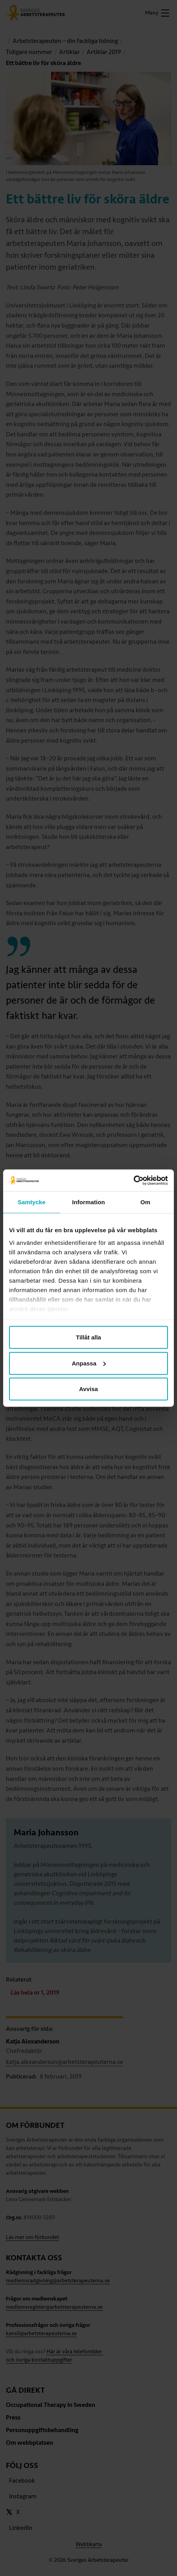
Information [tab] (88, 1202)
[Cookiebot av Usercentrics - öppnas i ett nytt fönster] (133, 1180)
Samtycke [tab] (32, 1202)
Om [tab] (145, 1202)
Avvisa (88, 1389)
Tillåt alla (88, 1337)
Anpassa (89, 1363)
